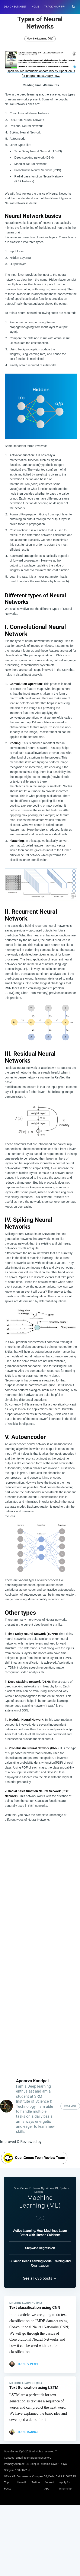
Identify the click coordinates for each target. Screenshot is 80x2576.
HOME (35, 6)
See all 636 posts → (40, 2278)
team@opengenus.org (37, 2458)
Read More (70, 2106)
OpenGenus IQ (13, 2452)
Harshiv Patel (27, 2364)
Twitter (36, 2483)
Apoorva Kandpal (32, 2080)
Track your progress (59, 6)
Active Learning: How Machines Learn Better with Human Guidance (40, 2233)
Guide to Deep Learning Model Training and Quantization (40, 2263)
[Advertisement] (41, 1951)
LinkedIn (22, 2483)
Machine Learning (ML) (40, 38)
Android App (49, 2486)
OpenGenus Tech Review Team (34, 2158)
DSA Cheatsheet (15, 6)
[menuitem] (15, 7)
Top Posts (7, 2486)
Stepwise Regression (40, 2248)
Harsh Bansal (27, 2432)
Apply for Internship (65, 2486)
